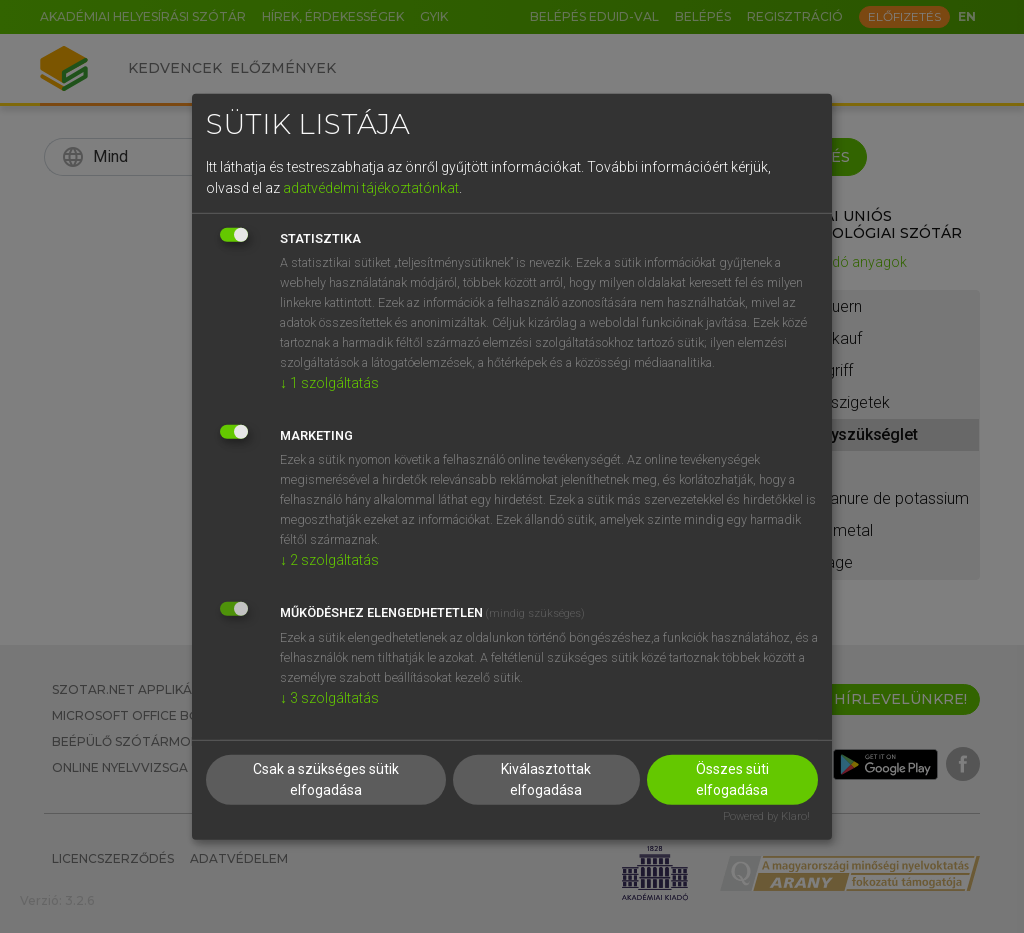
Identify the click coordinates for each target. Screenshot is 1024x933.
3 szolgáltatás (329, 698)
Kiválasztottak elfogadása (546, 779)
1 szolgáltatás (329, 383)
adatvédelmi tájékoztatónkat (371, 188)
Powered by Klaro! (766, 816)
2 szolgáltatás (329, 560)
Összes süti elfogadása (732, 779)
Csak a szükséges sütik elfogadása (326, 779)
